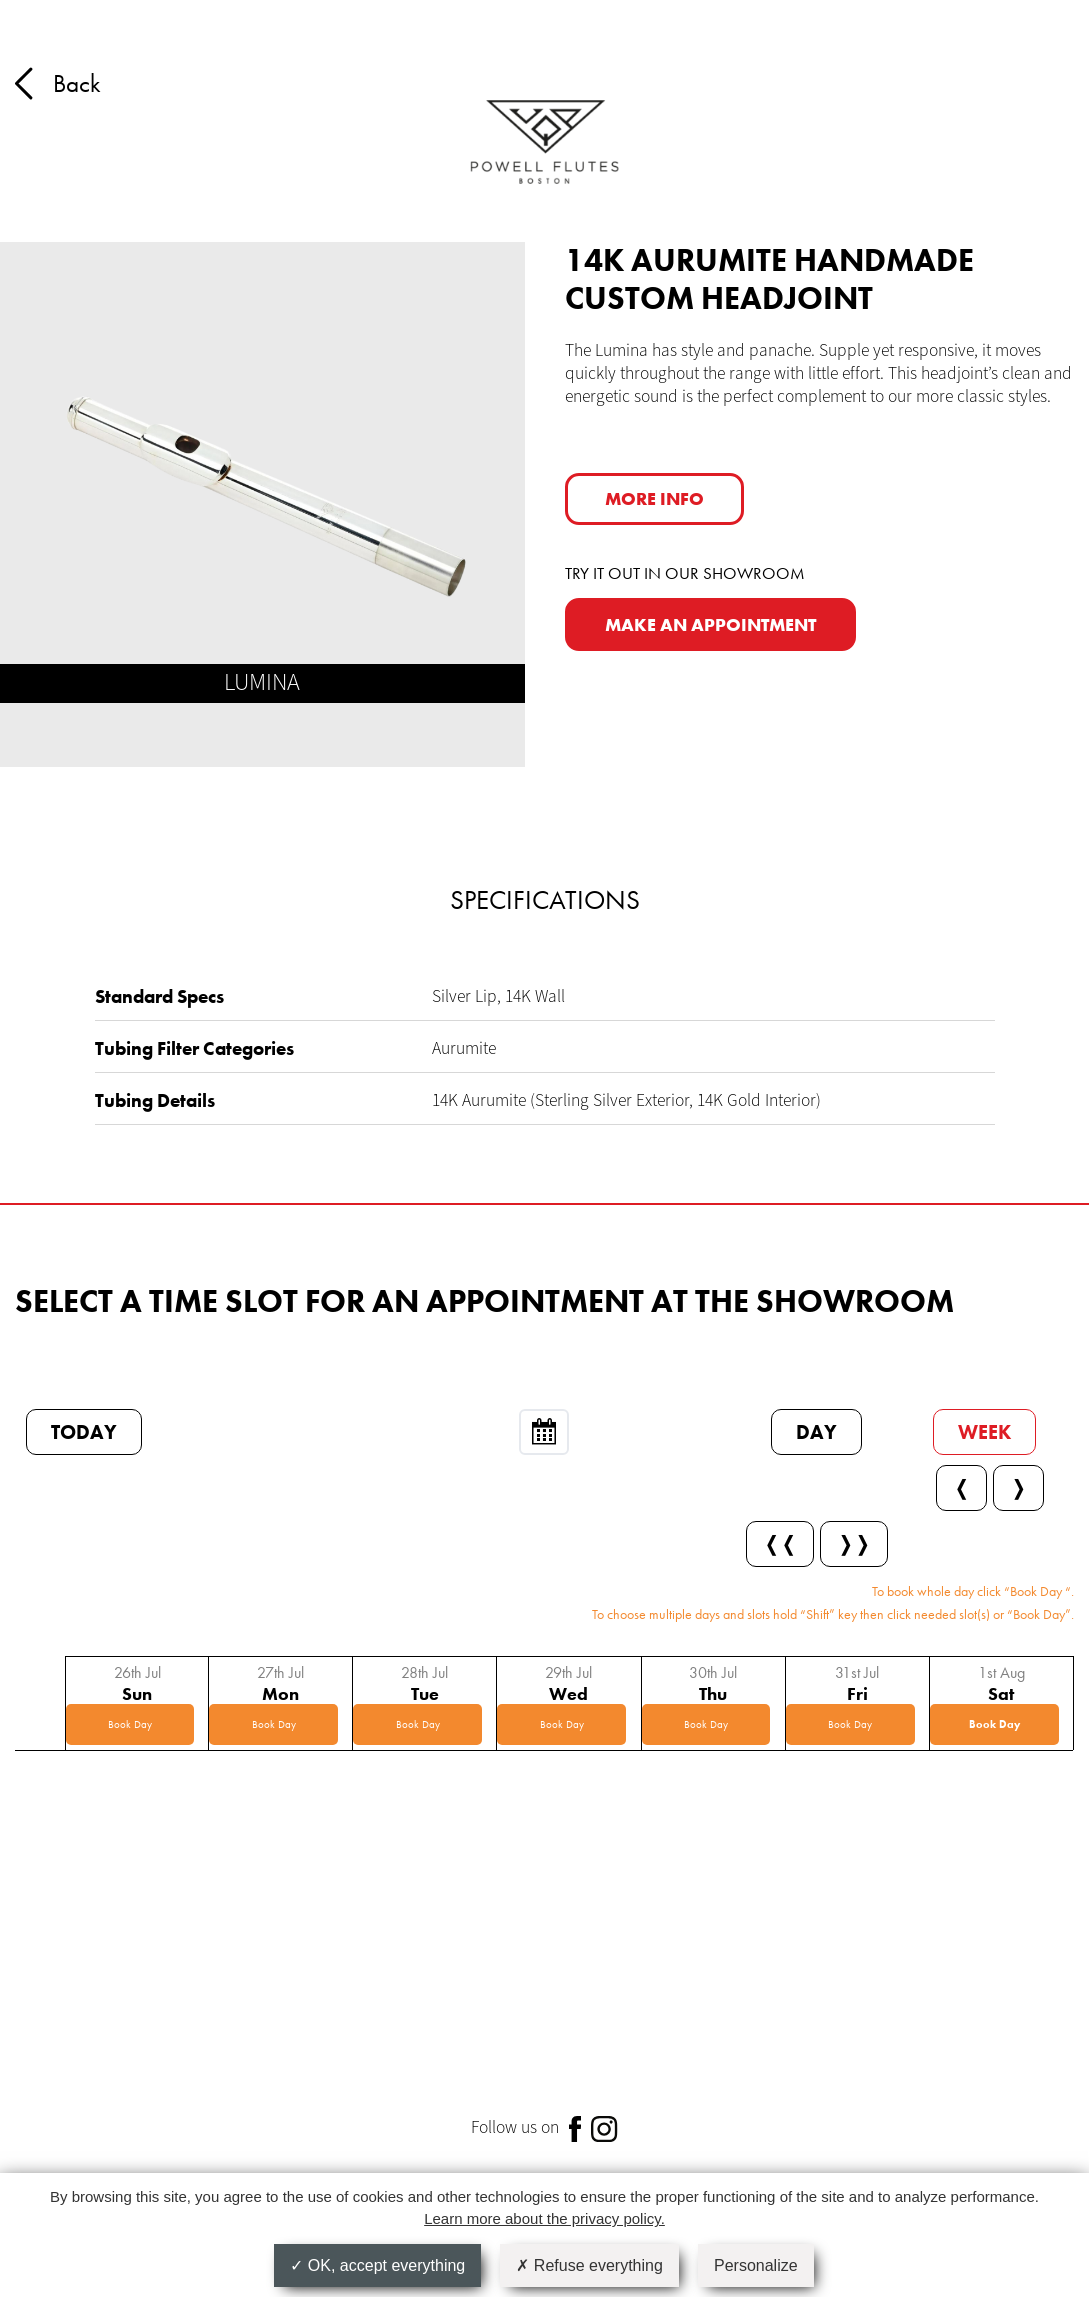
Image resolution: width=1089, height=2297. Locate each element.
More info (654, 499)
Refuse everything (589, 2265)
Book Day (130, 1724)
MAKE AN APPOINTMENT (710, 625)
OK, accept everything (377, 2265)
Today (84, 1432)
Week (984, 1432)
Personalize (756, 2265)
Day (816, 1432)
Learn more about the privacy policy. (544, 2218)
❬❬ (780, 1544)
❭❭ (854, 1544)
